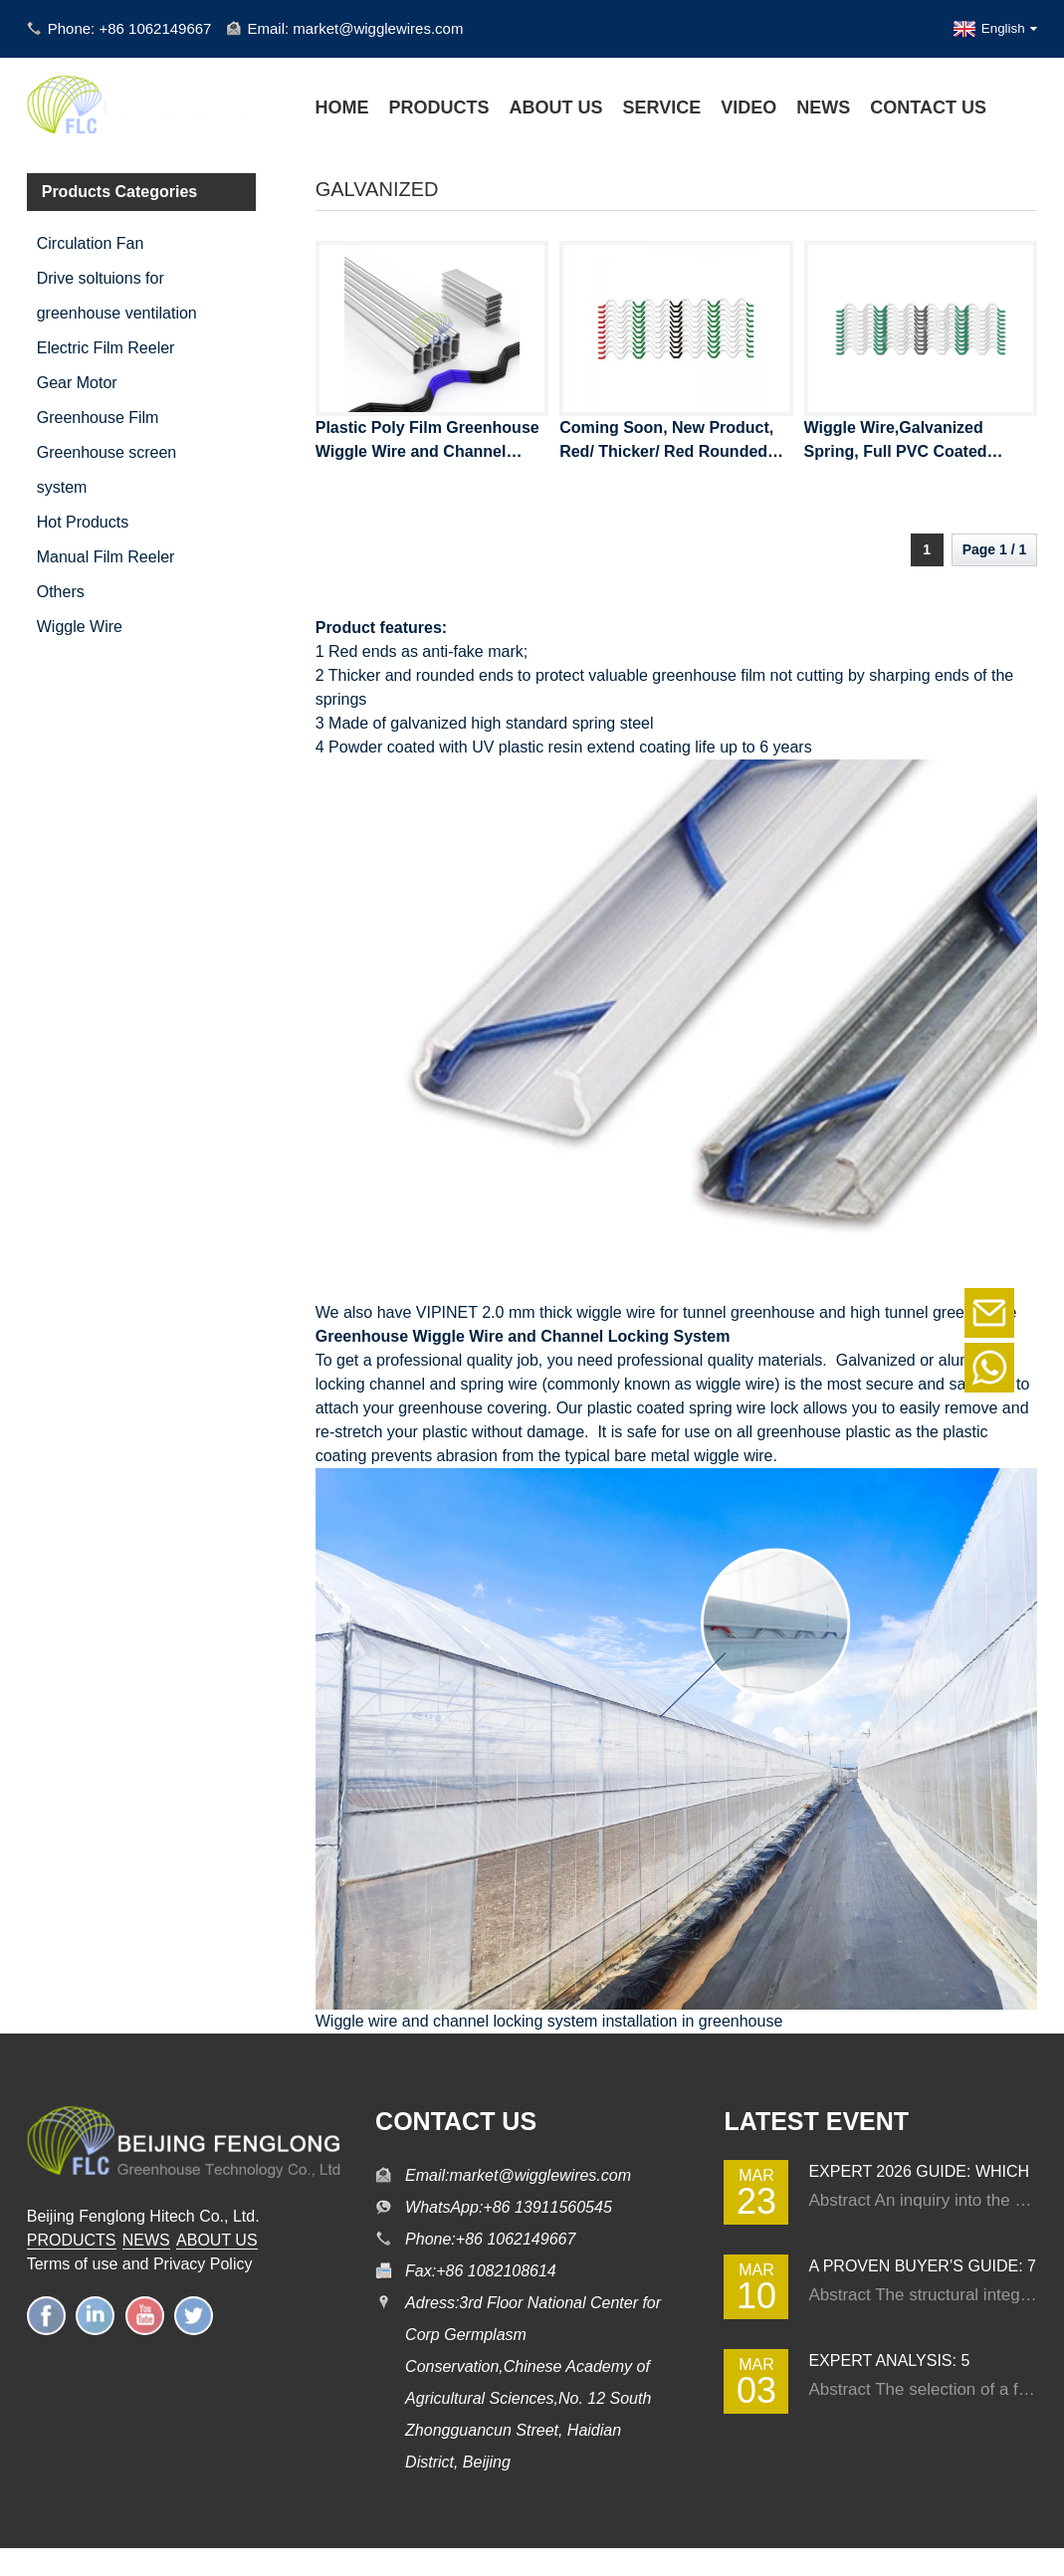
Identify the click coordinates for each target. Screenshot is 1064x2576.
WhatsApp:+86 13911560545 (508, 2207)
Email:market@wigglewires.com (518, 2175)
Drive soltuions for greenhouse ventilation (117, 296)
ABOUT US (217, 2240)
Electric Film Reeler (106, 347)
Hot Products (82, 522)
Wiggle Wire (79, 626)
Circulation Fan (90, 243)
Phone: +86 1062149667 (130, 28)
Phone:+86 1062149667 (490, 2239)
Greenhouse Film (98, 417)
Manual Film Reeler (106, 556)
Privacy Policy (203, 2263)
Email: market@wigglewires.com (355, 28)
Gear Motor (77, 382)
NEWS (146, 2240)
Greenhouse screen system (107, 470)
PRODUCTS (71, 2240)
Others (61, 591)
